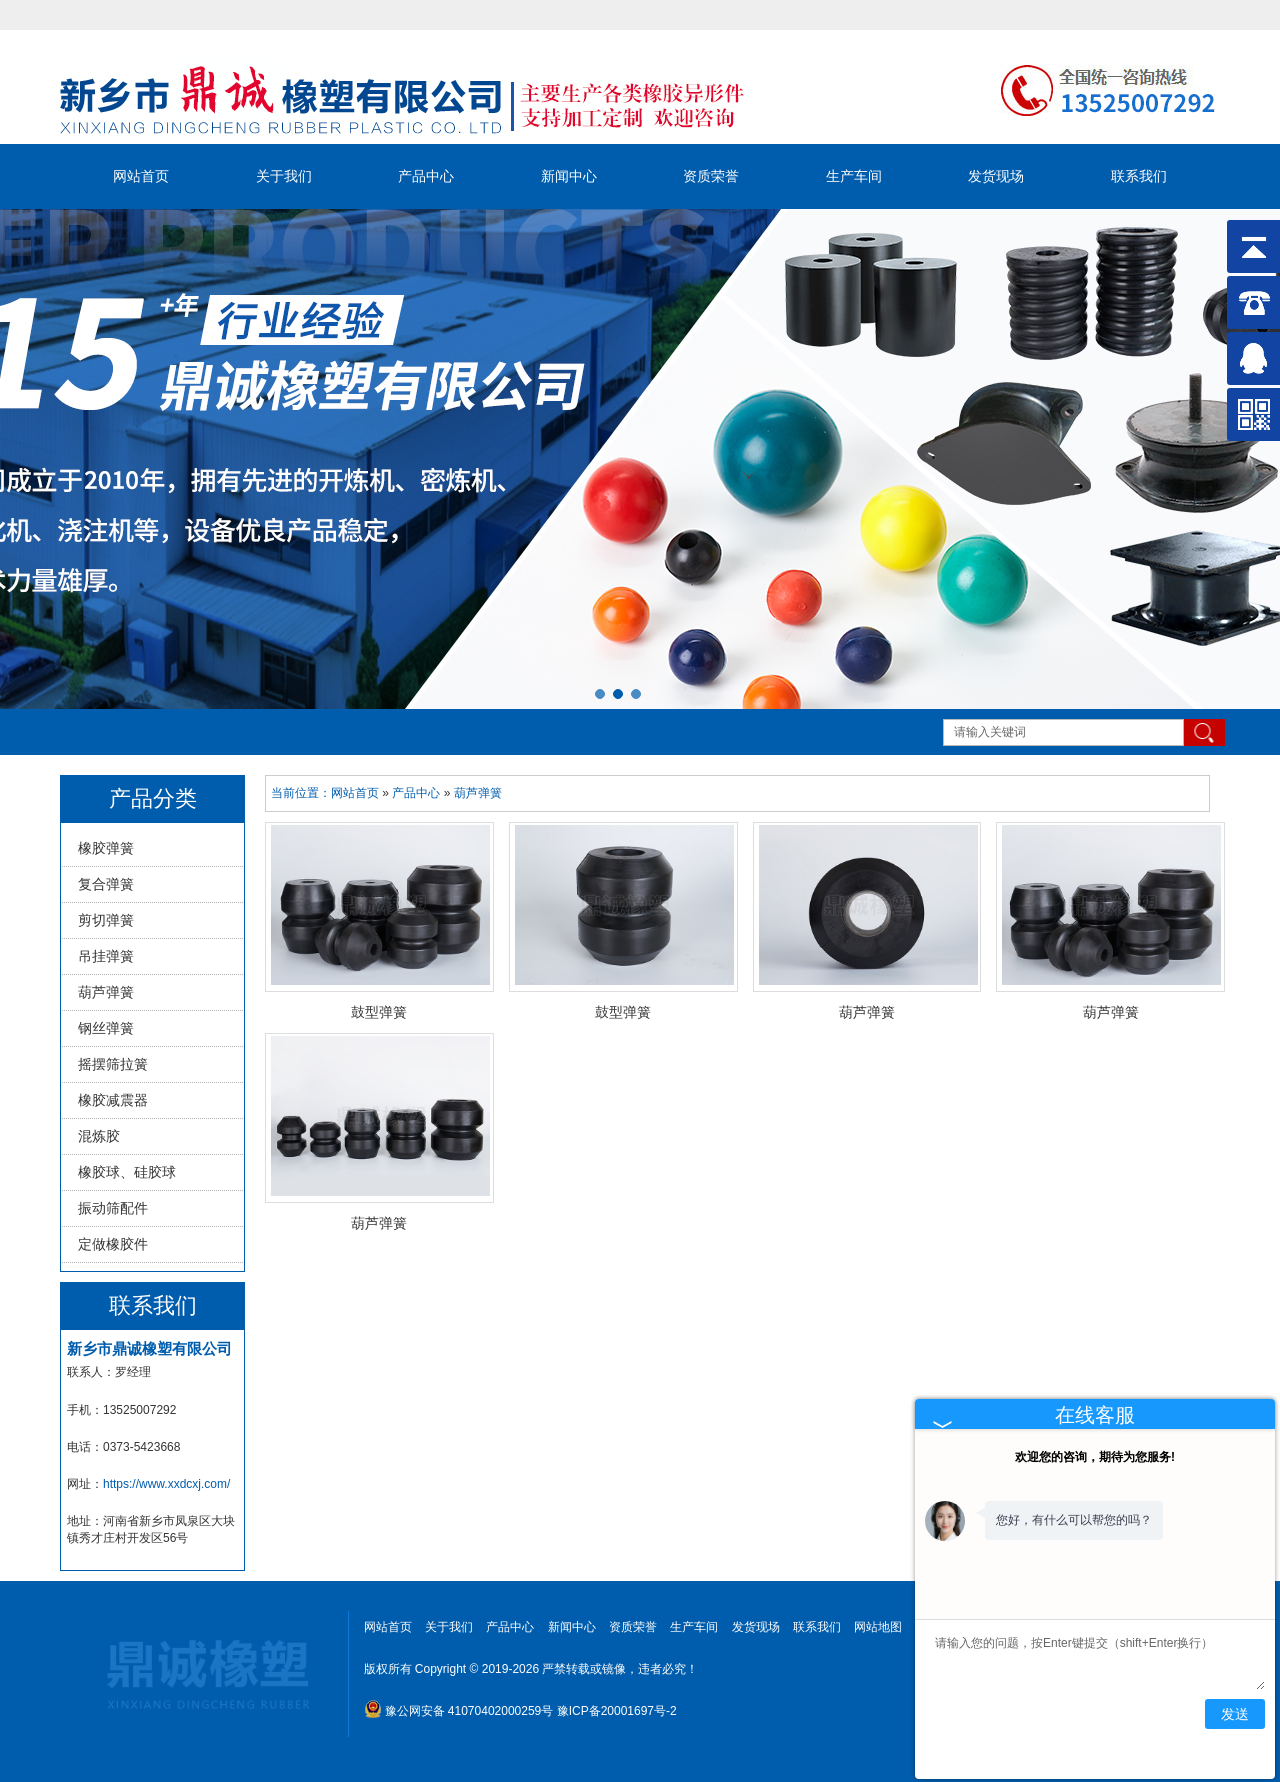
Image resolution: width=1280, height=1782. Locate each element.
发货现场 (996, 176)
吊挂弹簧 (106, 956)
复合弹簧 (106, 884)
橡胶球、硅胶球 (127, 1172)
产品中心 (426, 176)
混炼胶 (99, 1136)
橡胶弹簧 (106, 848)
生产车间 (854, 176)
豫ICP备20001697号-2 (617, 1711)
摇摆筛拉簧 (113, 1064)
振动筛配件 (113, 1208)
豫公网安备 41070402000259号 (459, 1711)
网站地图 (878, 1627)
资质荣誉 (711, 176)
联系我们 (1139, 176)
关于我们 (284, 176)
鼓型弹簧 (379, 1012)
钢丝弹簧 (106, 1028)
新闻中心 (569, 176)
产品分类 (153, 798)
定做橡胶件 (113, 1244)
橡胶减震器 (113, 1100)
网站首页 (141, 176)
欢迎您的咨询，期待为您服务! (1095, 1457)
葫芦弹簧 (106, 992)
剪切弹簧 (106, 920)
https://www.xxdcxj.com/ (166, 1484)
